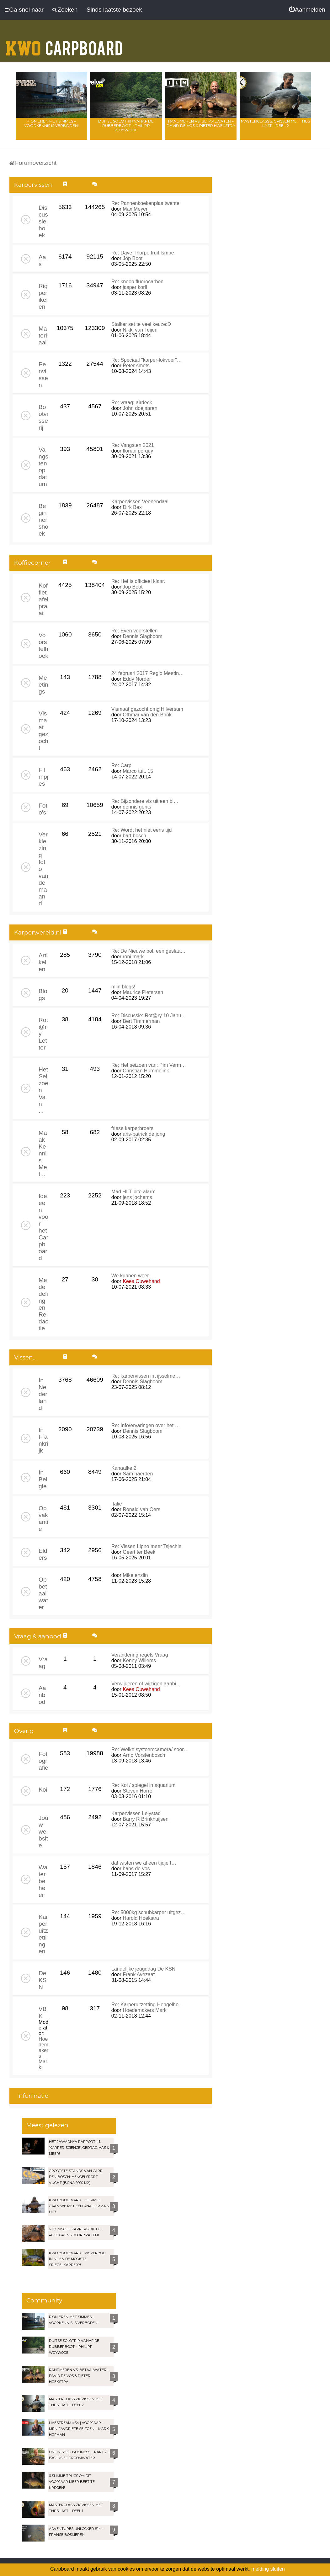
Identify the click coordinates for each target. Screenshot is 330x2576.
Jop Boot (132, 258)
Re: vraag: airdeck (131, 402)
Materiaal (43, 335)
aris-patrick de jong (144, 1134)
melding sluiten (268, 2569)
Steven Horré (137, 1790)
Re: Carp (121, 765)
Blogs (43, 994)
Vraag (43, 1662)
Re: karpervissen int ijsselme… (145, 1376)
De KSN (43, 1980)
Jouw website (43, 1831)
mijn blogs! (123, 986)
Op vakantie (43, 1518)
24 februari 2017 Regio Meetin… (147, 673)
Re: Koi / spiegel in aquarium (143, 1785)
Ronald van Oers (141, 1509)
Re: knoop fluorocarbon (137, 281)
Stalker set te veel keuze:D (141, 324)
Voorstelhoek (43, 645)
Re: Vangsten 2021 (132, 445)
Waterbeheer (43, 1881)
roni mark (133, 956)
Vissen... (25, 1357)
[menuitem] (307, 9)
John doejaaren (140, 408)
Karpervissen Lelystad (136, 1813)
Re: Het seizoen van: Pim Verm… (148, 1065)
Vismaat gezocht (43, 730)
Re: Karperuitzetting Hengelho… (147, 2004)
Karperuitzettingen (43, 1934)
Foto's (43, 809)
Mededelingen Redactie (43, 1304)
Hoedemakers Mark (145, 2010)
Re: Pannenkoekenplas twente (145, 203)
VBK (43, 2012)
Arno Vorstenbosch (144, 1755)
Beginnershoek (43, 520)
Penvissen (43, 374)
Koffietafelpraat (43, 599)
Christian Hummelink (146, 1070)
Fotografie (43, 1761)
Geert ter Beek (139, 1552)
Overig (24, 1731)
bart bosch (134, 835)
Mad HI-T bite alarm (133, 1191)
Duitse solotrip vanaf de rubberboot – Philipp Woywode (126, 125)
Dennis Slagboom (142, 636)
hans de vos (136, 1868)
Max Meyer (135, 209)
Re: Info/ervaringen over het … (145, 1425)
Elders (43, 1554)
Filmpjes (43, 777)
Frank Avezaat (139, 1974)
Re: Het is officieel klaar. (138, 581)
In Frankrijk (43, 1440)
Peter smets (136, 365)
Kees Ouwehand (141, 1281)
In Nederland (43, 1394)
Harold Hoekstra (141, 1918)
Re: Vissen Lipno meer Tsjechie (146, 1546)
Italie (116, 1503)
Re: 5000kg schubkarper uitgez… (148, 1912)
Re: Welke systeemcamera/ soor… (150, 1749)
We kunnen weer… (132, 1275)
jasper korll (135, 287)
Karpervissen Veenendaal (139, 501)
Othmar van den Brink (147, 714)
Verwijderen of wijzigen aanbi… (146, 1683)
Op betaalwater (43, 1593)
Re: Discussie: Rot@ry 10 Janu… (148, 1015)
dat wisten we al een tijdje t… (143, 1863)
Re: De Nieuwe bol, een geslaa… (148, 951)
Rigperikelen (43, 296)
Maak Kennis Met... (43, 1153)
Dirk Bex (132, 507)
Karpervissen (33, 184)
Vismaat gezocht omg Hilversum (147, 709)
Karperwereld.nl (37, 932)
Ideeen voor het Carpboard (43, 1227)
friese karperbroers (132, 1128)
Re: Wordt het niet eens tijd (141, 830)
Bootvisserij (43, 417)
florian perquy (138, 450)
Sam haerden (138, 1473)
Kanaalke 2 (123, 1468)
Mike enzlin (135, 1575)
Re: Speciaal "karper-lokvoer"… (146, 360)
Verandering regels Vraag (139, 1654)
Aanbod (42, 1695)
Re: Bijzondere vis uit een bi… (144, 801)
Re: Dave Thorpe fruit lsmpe (142, 252)
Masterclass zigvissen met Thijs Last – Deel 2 (275, 123)
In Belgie (43, 1479)
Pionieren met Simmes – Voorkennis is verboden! (51, 123)
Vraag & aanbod (37, 1636)
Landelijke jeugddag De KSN (143, 1968)
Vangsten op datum (43, 466)
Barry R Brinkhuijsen (145, 1819)
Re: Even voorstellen (134, 630)
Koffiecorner (32, 562)
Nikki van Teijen (140, 329)
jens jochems (137, 1197)
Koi (43, 1789)
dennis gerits (137, 806)
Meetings (43, 684)
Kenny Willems (139, 1660)
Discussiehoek (43, 221)
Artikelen (43, 962)
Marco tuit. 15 (138, 771)
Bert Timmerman (141, 1021)
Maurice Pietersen (143, 992)
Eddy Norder (137, 679)
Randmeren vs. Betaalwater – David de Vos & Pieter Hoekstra (201, 123)
